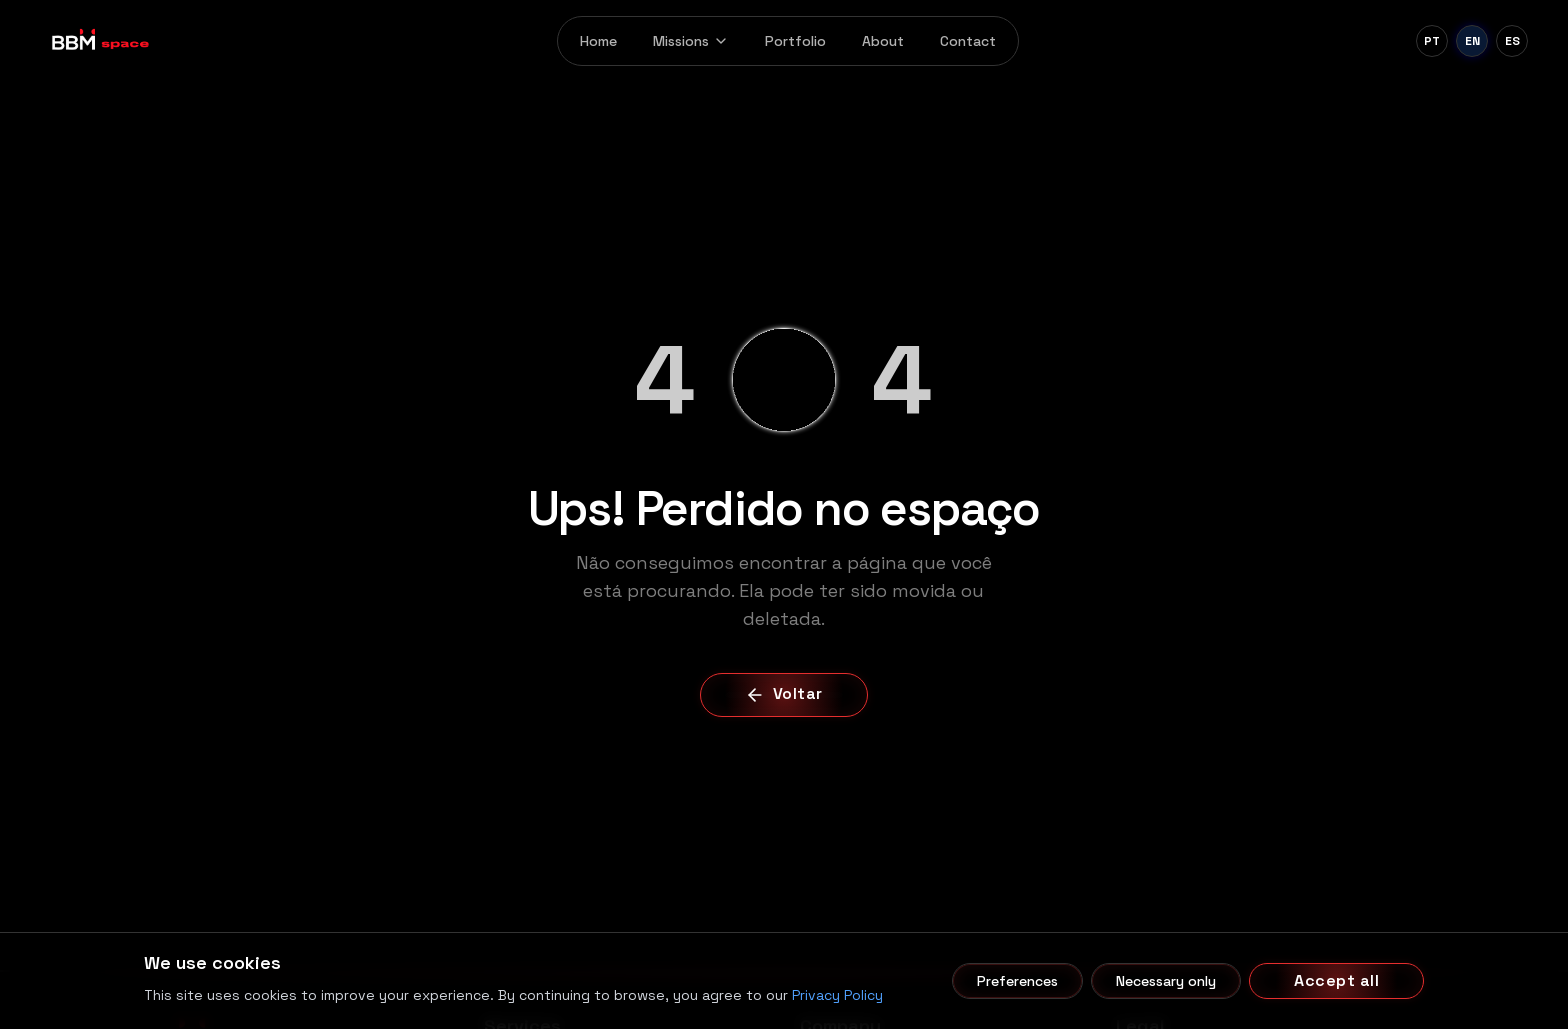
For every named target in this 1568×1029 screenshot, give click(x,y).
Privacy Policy (837, 995)
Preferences (1017, 981)
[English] (1472, 41)
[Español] (1512, 41)
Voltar (784, 693)
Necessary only (1166, 981)
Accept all (1336, 980)
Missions (691, 41)
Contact (968, 41)
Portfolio (795, 41)
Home (598, 41)
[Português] (1432, 41)
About (883, 41)
